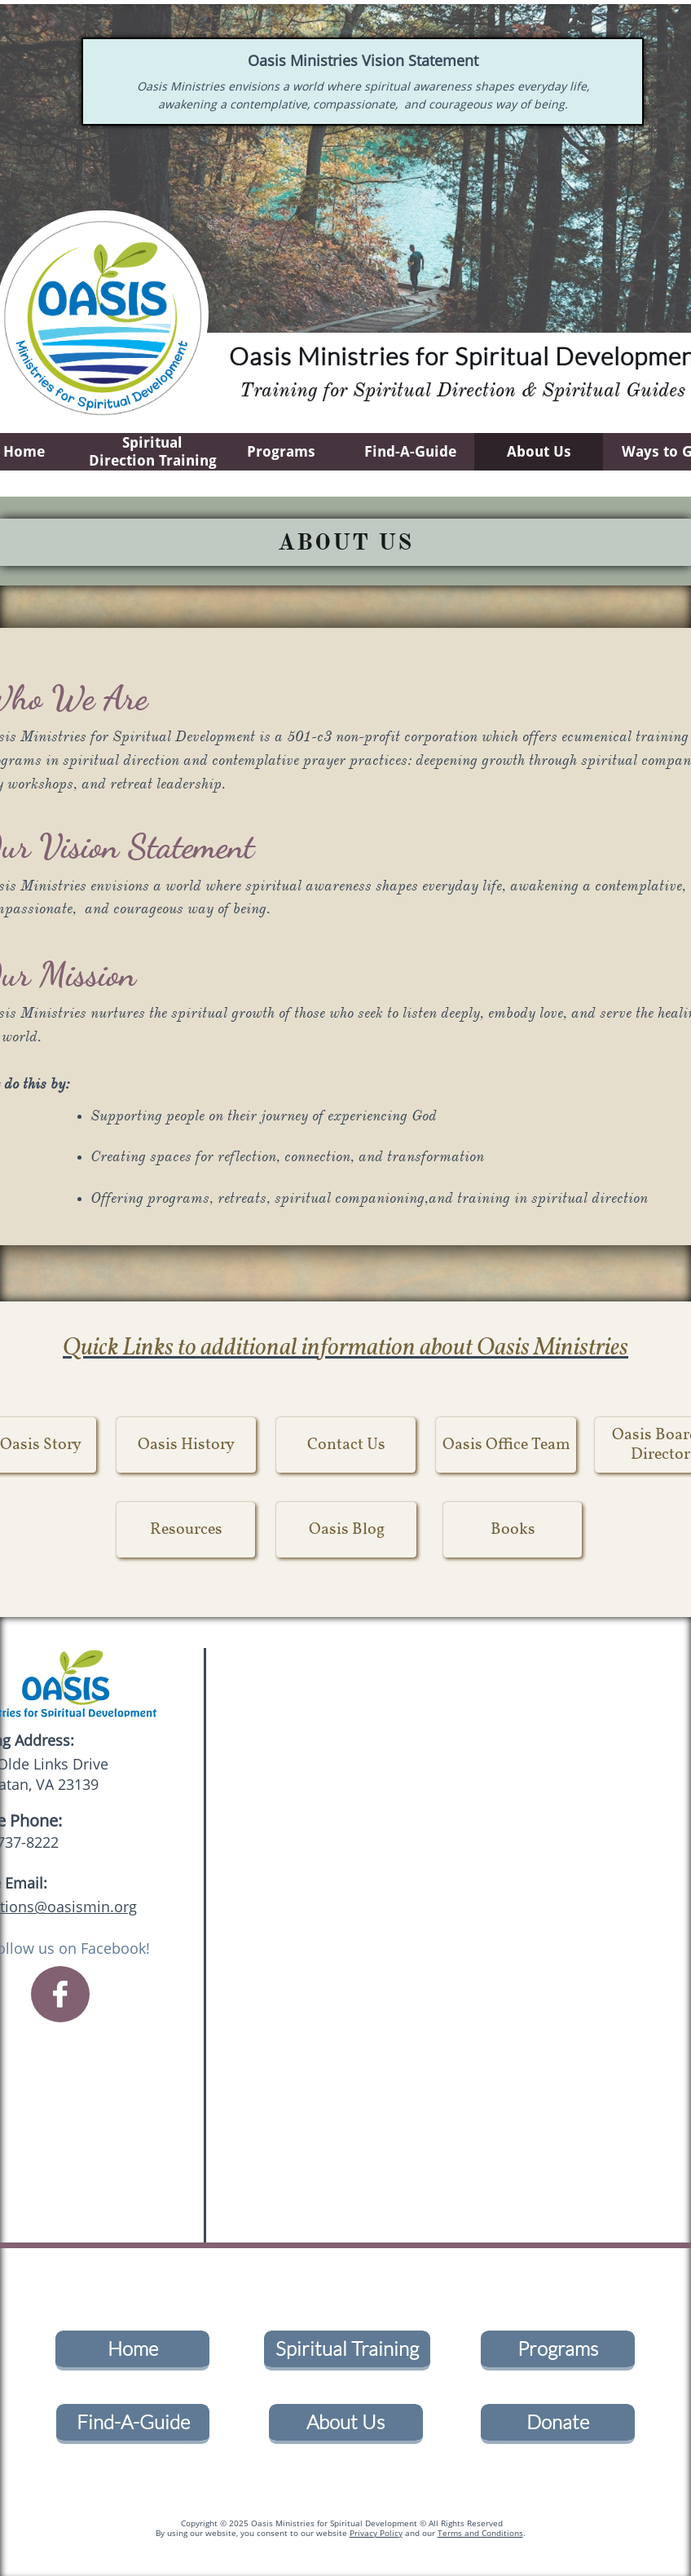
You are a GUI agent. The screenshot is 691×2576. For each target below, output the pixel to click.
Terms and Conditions (480, 2532)
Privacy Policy (376, 2532)
